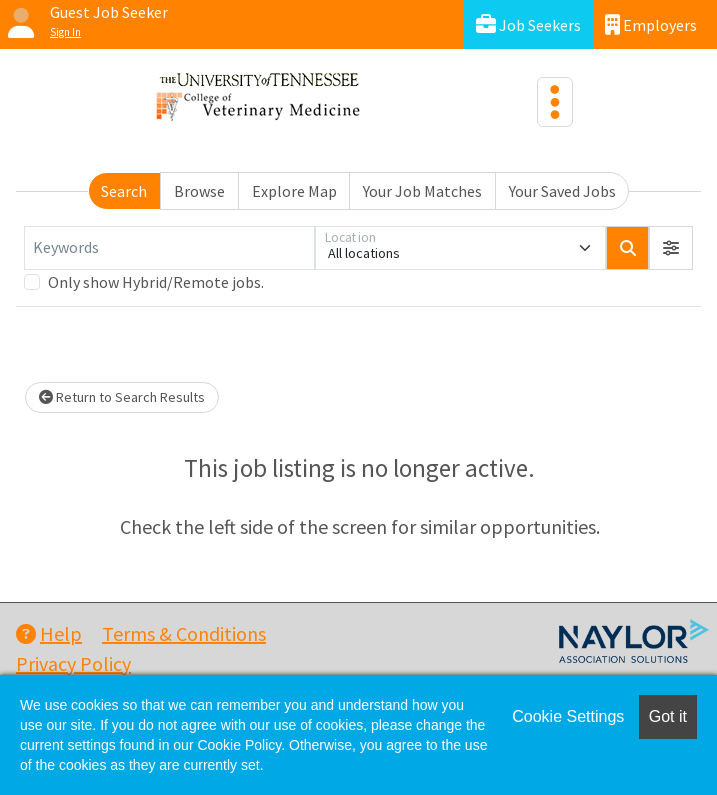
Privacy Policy (73, 663)
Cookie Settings (568, 716)
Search (124, 191)
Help (49, 633)
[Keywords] (169, 248)
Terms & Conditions (184, 633)
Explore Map (294, 191)
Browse (199, 191)
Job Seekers (528, 24)
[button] (671, 248)
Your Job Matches (422, 191)
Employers (651, 24)
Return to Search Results (122, 397)
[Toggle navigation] (555, 102)
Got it (668, 716)
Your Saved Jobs (562, 191)
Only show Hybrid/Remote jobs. (156, 282)
